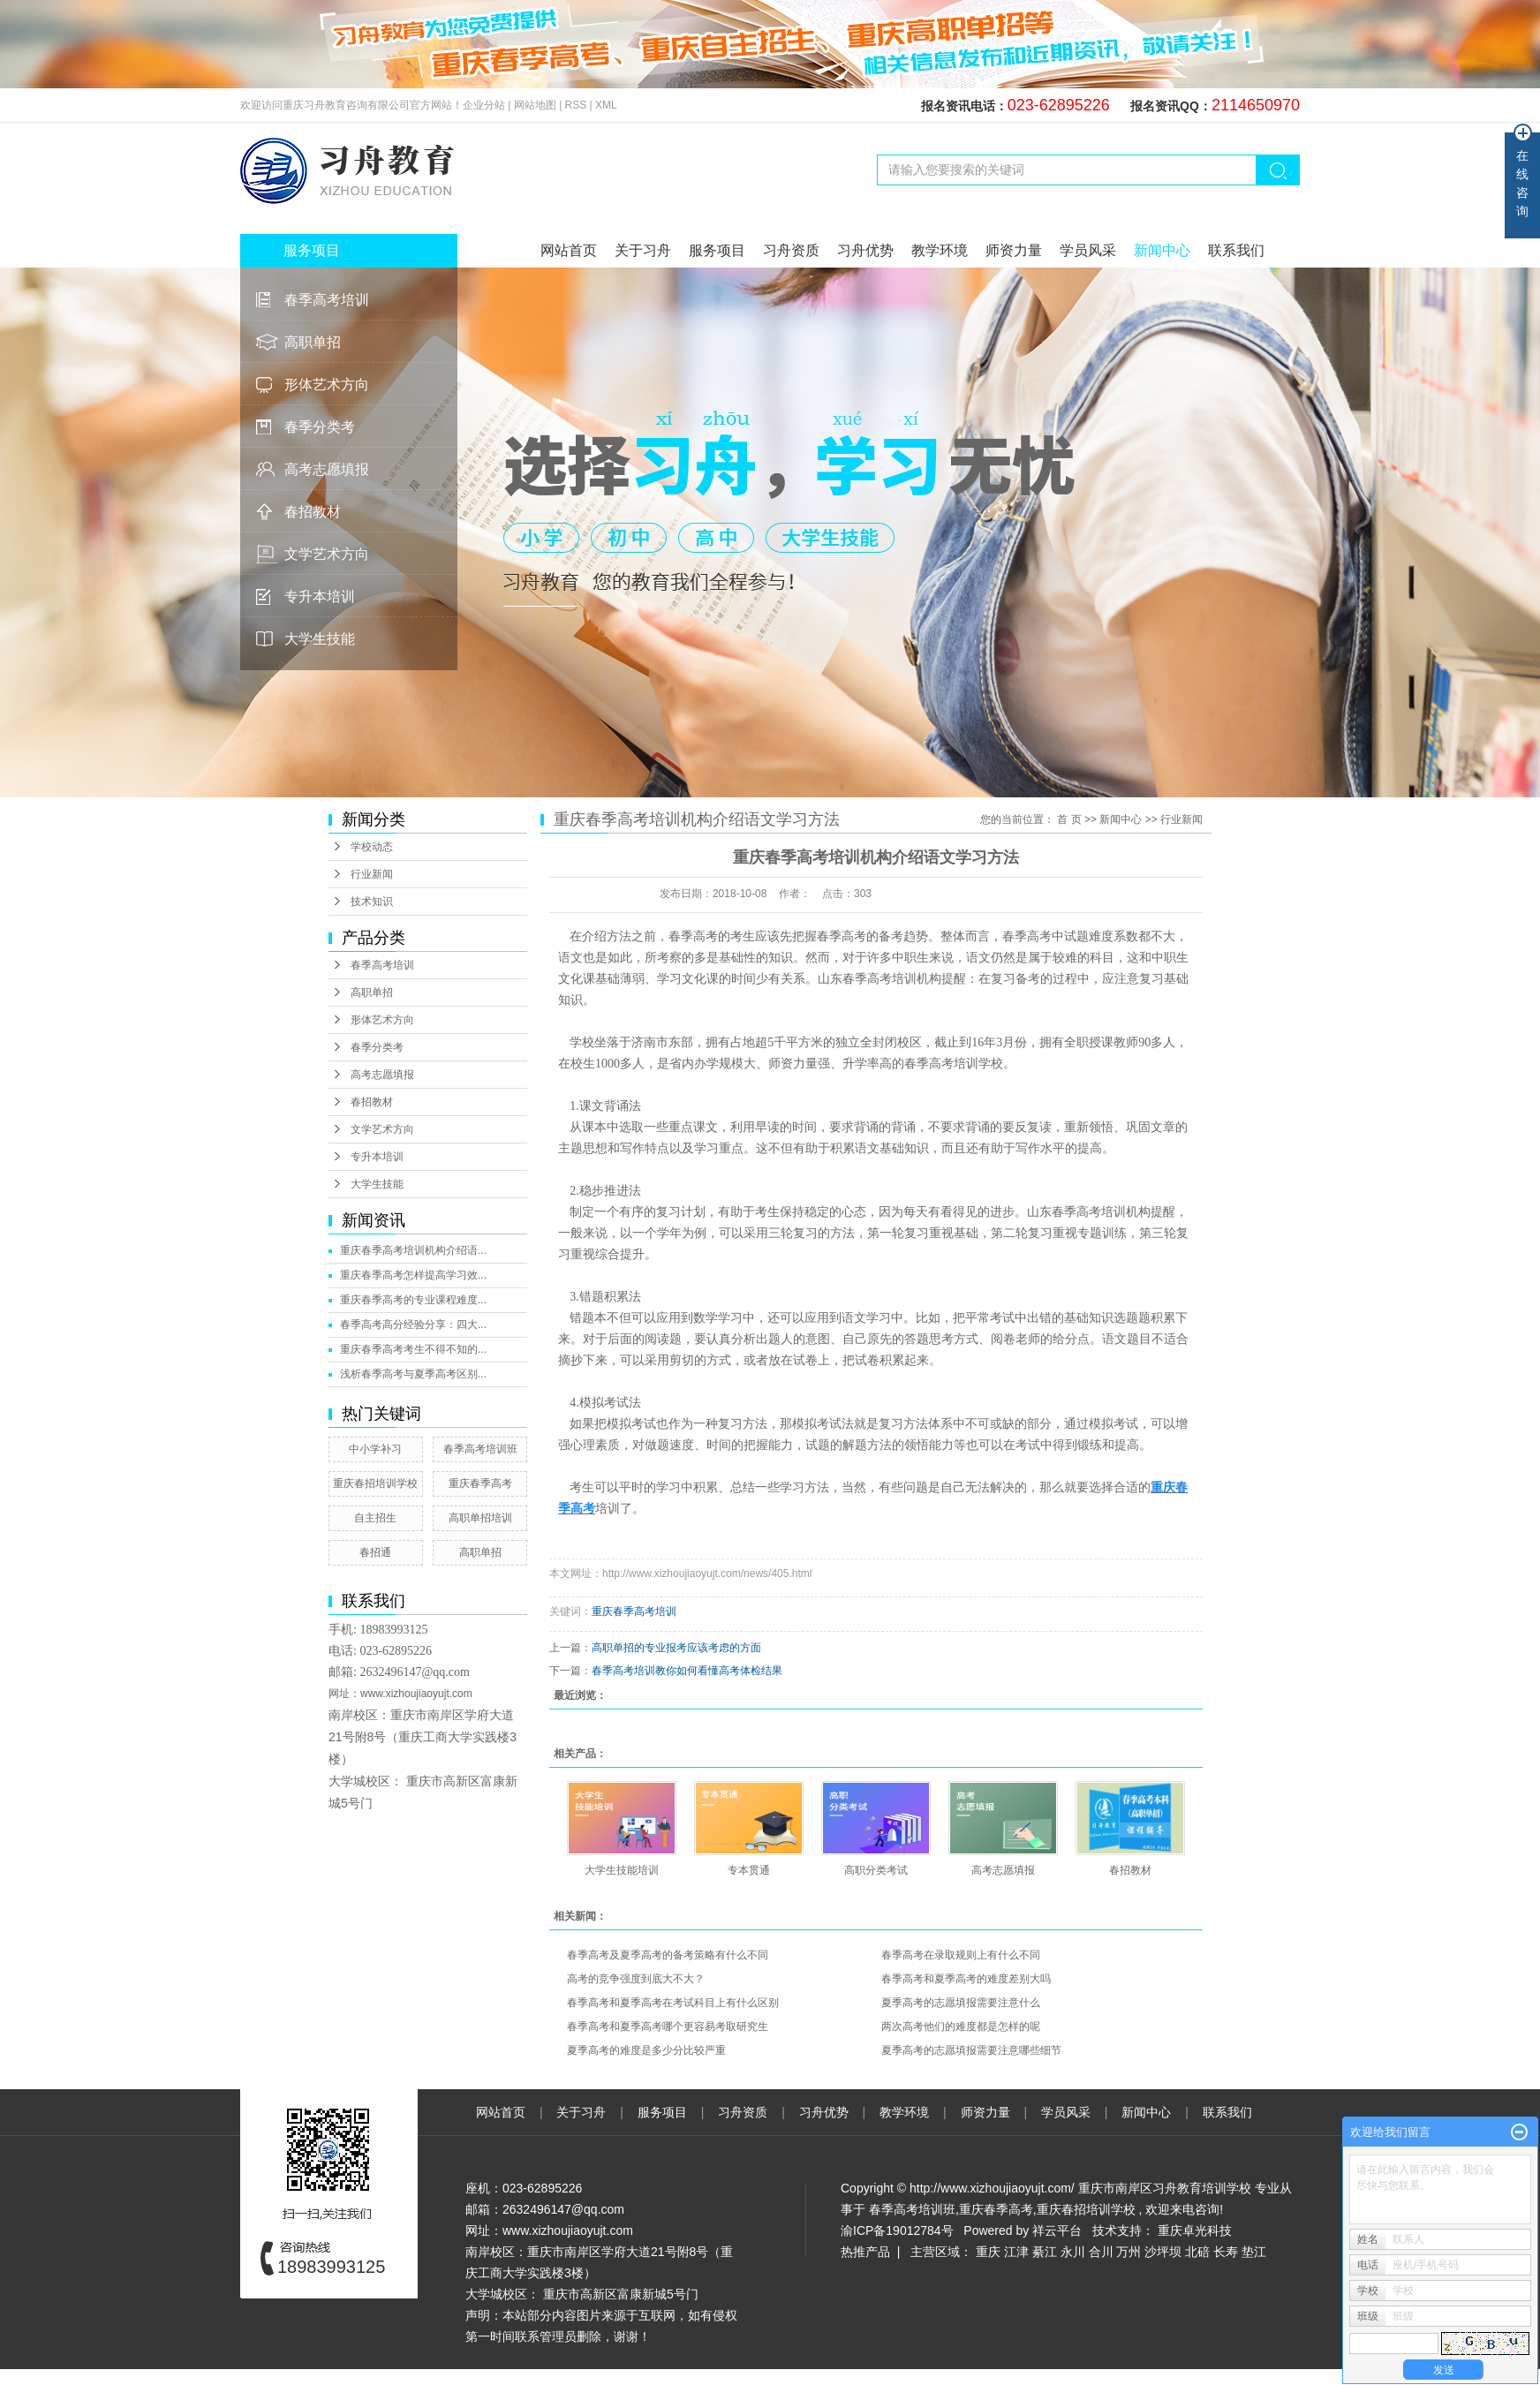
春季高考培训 (326, 299)
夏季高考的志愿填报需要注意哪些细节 (971, 2050)
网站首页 (568, 250)
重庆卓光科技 (1195, 2230)
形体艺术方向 (326, 384)
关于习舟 (643, 250)
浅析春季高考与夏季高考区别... (413, 1374)
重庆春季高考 (480, 1483)
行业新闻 (372, 874)
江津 (1016, 2252)
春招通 (375, 1552)
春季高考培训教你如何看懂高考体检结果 (687, 1670)
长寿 (1225, 2252)
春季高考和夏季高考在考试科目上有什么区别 (673, 2002)
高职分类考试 (876, 1870)
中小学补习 (375, 1449)
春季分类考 (319, 426)
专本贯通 (749, 1870)
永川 (1073, 2252)
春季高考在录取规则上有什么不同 (960, 1955)
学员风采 (1088, 250)
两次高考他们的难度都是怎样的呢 (960, 2026)
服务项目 (717, 250)
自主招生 (375, 1518)
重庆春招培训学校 (375, 1483)
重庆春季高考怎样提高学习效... (413, 1275)
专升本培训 (319, 596)
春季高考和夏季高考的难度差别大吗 (966, 1979)
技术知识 (372, 901)
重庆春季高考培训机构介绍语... (413, 1250)
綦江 (1044, 2252)
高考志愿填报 (326, 469)
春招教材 (312, 511)
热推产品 (865, 2252)
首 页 (1069, 819)
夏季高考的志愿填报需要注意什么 (960, 2002)
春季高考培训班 (480, 1449)
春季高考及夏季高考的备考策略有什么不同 (667, 1955)
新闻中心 (1162, 250)
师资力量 (1013, 250)
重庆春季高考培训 (634, 1611)
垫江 (1254, 2252)
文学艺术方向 (326, 554)
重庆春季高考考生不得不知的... (413, 1349)
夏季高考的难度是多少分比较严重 (646, 2050)
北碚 (1197, 2252)
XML (606, 105)
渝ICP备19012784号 (897, 2230)
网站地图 (536, 105)
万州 (1128, 2252)
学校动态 (372, 847)
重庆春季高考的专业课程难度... (413, 1300)
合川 (1101, 2252)
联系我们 (1236, 250)
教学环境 (939, 250)
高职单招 (312, 342)
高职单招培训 (480, 1518)
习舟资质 (791, 250)
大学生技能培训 (622, 1870)
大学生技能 (319, 638)
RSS (576, 105)
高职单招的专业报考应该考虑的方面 (676, 1648)
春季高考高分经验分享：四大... (413, 1324)
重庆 (988, 2252)
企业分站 (484, 105)
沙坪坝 (1162, 2252)
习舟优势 (865, 250)
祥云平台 (1057, 2230)
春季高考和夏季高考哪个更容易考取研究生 (667, 2026)
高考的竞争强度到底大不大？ (636, 1979)
